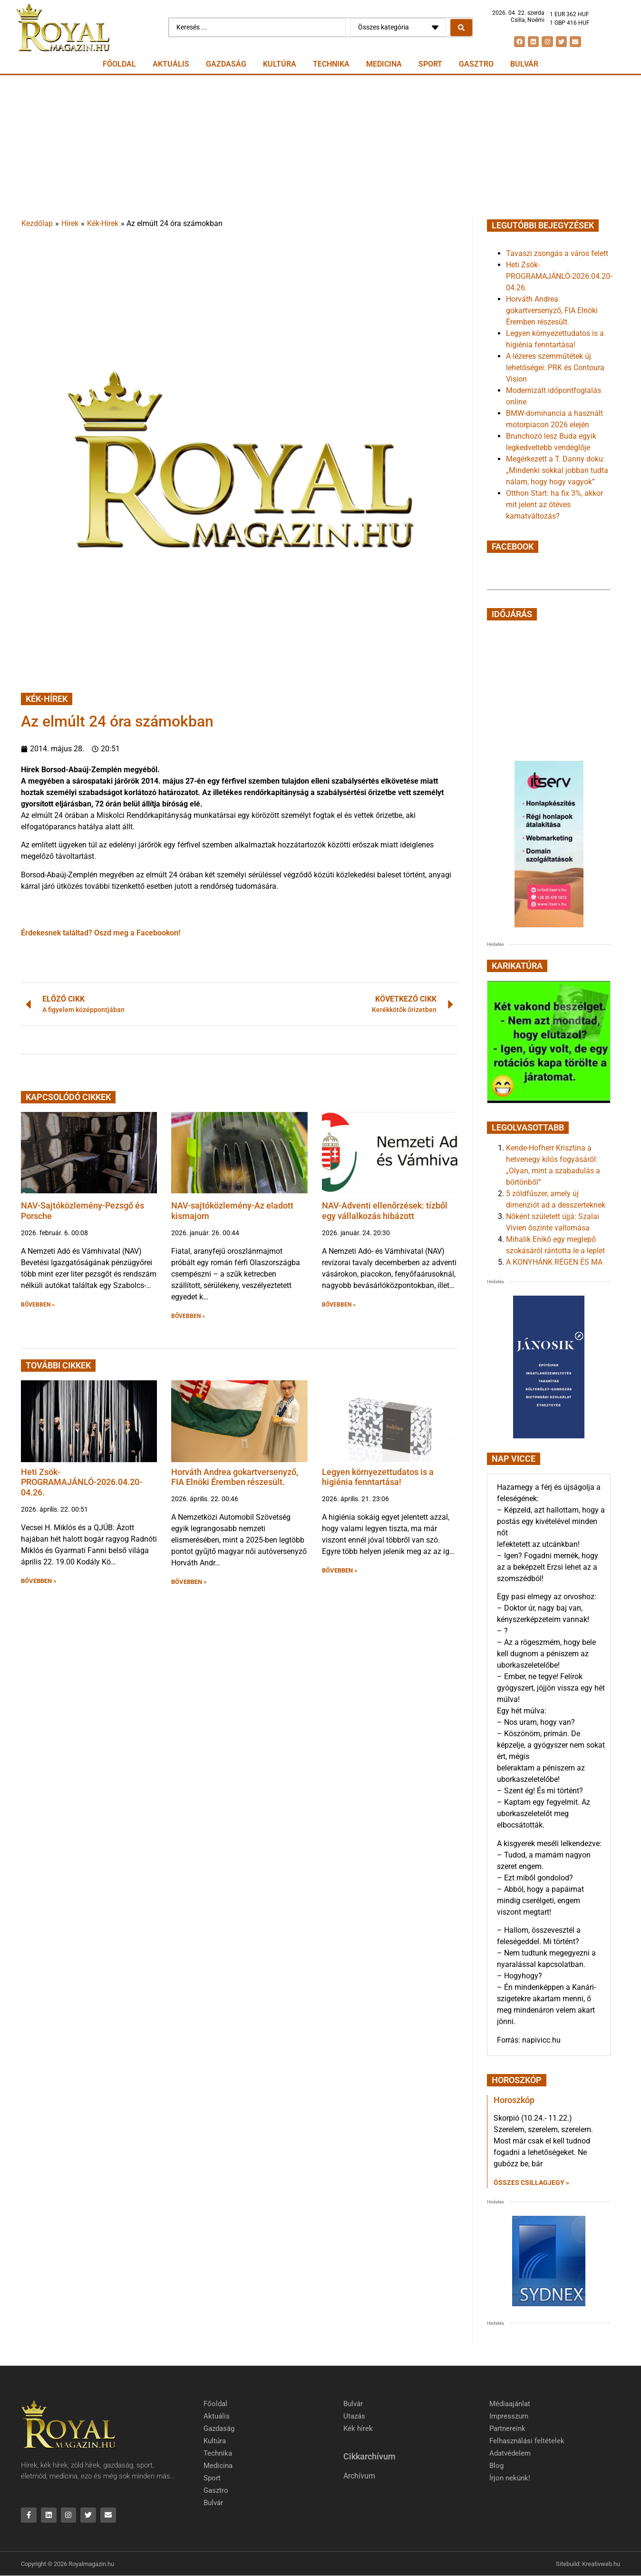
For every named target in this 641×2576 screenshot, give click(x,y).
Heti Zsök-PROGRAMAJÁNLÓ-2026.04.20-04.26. (81, 1482)
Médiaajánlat (509, 2403)
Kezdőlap (37, 223)
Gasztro (476, 64)
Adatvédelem (510, 2453)
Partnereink (507, 2428)
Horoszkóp (514, 2100)
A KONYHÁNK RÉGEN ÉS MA (554, 1262)
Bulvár (524, 64)
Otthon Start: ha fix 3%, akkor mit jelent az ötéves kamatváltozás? (554, 505)
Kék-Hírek (102, 223)
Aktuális (171, 64)
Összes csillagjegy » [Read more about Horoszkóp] (531, 2182)
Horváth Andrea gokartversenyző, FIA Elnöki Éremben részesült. (234, 1477)
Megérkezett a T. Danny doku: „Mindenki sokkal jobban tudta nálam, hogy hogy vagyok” (557, 470)
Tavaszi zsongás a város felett (557, 253)
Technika (331, 64)
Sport (430, 64)
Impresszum (508, 2416)
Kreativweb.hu (601, 2563)
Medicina (384, 64)
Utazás (354, 2416)
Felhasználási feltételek (526, 2441)
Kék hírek (358, 2428)
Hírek (69, 223)
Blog (496, 2465)
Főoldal (119, 64)
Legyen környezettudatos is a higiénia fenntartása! (378, 1477)
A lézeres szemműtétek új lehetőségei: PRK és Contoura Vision (555, 367)
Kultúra (279, 64)
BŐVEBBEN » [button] (38, 1305)
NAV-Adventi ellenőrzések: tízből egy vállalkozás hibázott (384, 1210)
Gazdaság (226, 64)
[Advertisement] (320, 146)
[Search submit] (461, 27)
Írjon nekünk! (509, 2478)
